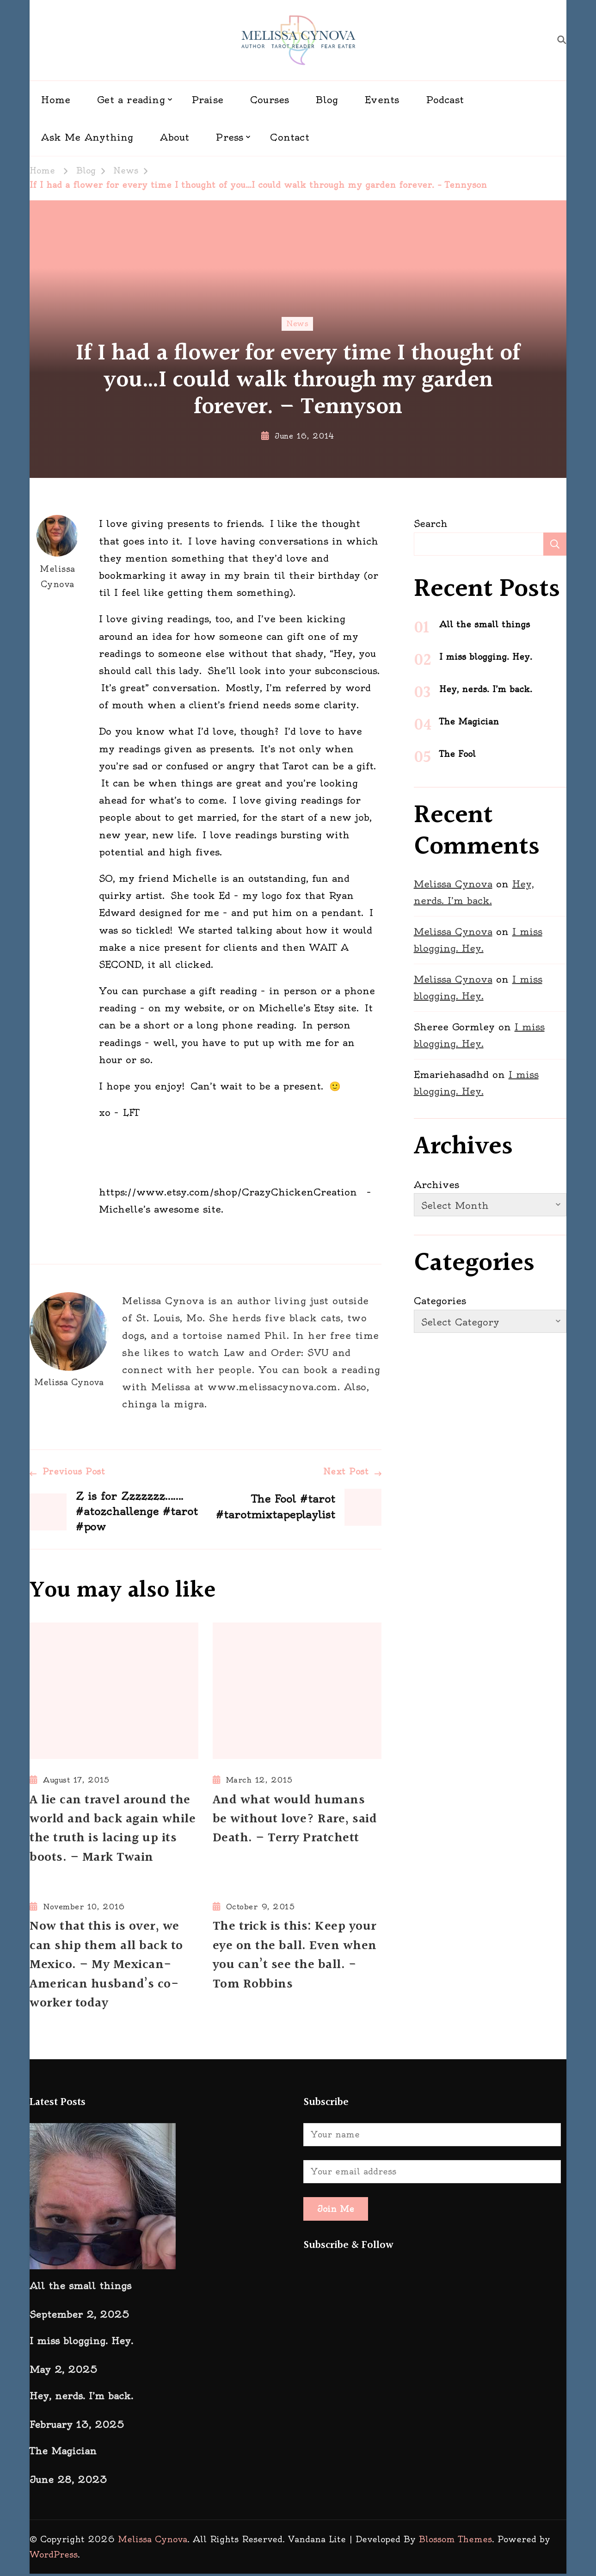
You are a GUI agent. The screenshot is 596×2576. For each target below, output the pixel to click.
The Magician (469, 721)
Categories (440, 1301)
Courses (269, 99)
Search (431, 523)
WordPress (54, 2556)
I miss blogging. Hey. (485, 656)
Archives (436, 1184)
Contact (289, 137)
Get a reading (131, 99)
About (174, 137)
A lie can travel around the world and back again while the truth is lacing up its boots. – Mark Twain (113, 1829)
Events (382, 99)
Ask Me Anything (87, 137)
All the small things (484, 624)
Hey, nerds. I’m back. (485, 689)
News (297, 323)
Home (55, 99)
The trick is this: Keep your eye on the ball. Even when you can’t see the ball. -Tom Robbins (295, 1957)
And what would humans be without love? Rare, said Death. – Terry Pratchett (295, 1819)
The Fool (457, 754)
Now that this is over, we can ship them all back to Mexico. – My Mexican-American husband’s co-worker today (107, 1967)
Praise (207, 99)
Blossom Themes (455, 2541)
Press (229, 137)
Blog (327, 99)
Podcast (445, 99)
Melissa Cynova (57, 552)
